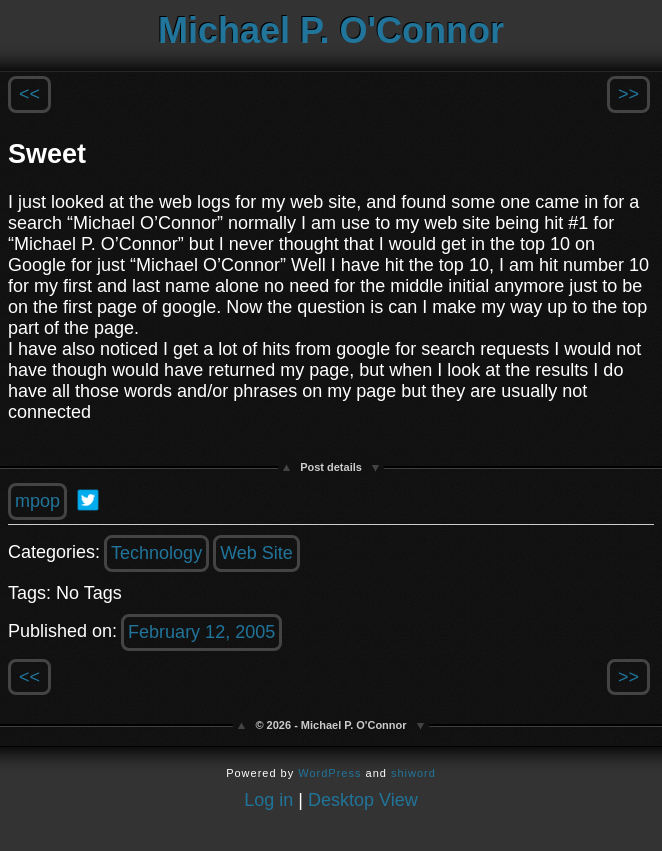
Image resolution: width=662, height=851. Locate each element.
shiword (413, 773)
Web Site (256, 553)
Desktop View (363, 800)
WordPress (329, 773)
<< (29, 94)
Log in (268, 800)
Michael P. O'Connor (331, 30)
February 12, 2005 (201, 632)
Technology (156, 553)
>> (628, 94)
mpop (37, 501)
